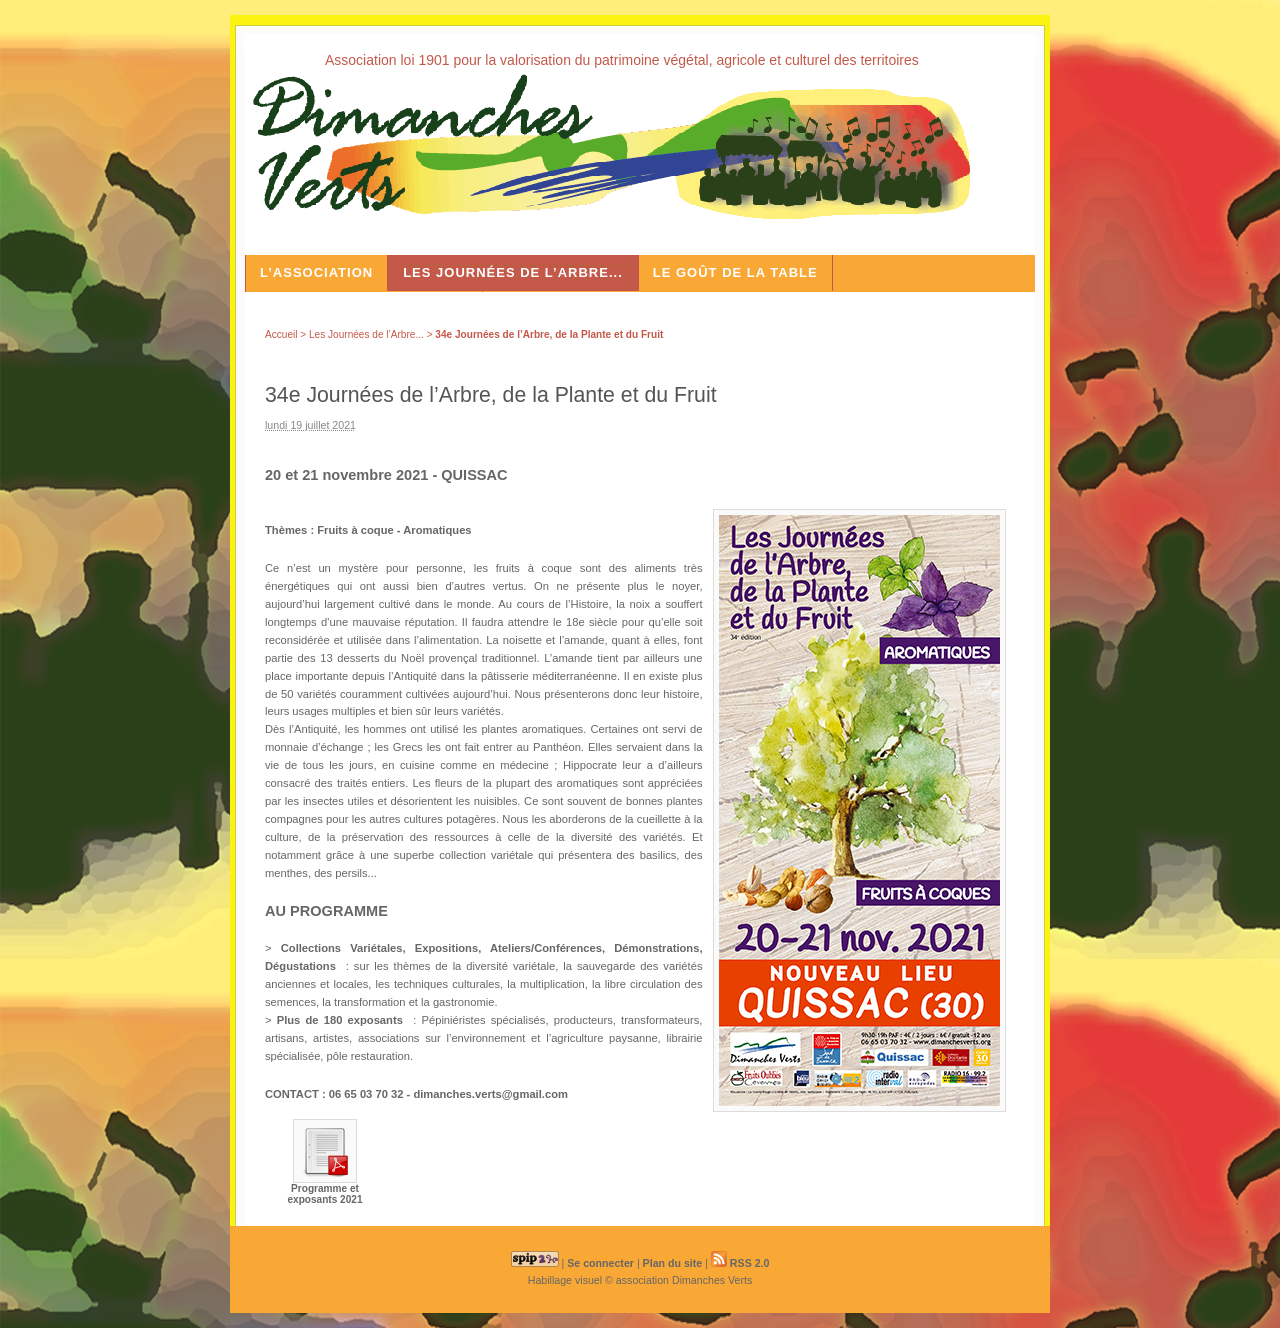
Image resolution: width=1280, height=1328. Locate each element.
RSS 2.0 (740, 1263)
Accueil (281, 334)
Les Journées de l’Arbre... (513, 272)
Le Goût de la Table (735, 272)
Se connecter (600, 1263)
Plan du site (673, 1263)
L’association (316, 272)
